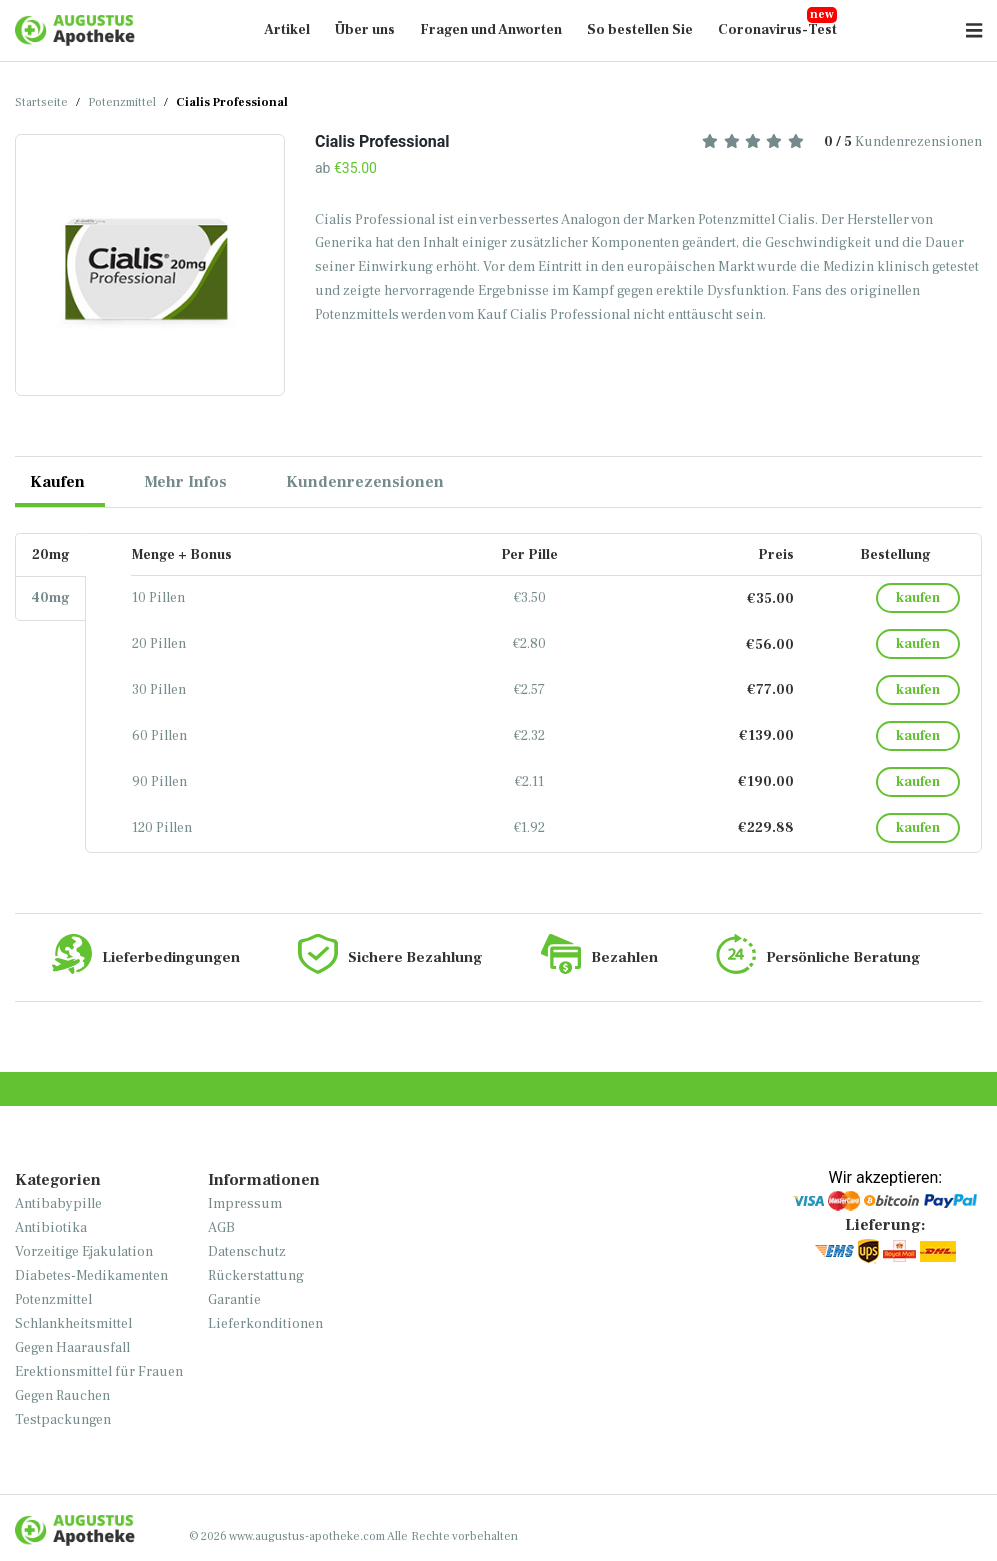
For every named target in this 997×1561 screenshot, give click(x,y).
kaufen (918, 598)
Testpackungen (63, 1420)
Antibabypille (58, 1204)
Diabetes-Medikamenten (91, 1276)
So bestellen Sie (640, 30)
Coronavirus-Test (777, 30)
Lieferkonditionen (265, 1324)
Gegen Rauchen (62, 1396)
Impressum (245, 1204)
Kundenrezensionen (842, 142)
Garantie (234, 1300)
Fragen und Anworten (491, 30)
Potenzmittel (122, 102)
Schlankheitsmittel (73, 1324)
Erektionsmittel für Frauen (99, 1372)
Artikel (287, 30)
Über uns (365, 30)
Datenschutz (247, 1252)
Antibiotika (51, 1228)
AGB (221, 1228)
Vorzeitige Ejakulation (84, 1252)
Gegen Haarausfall (72, 1348)
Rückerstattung (256, 1276)
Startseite (41, 102)
